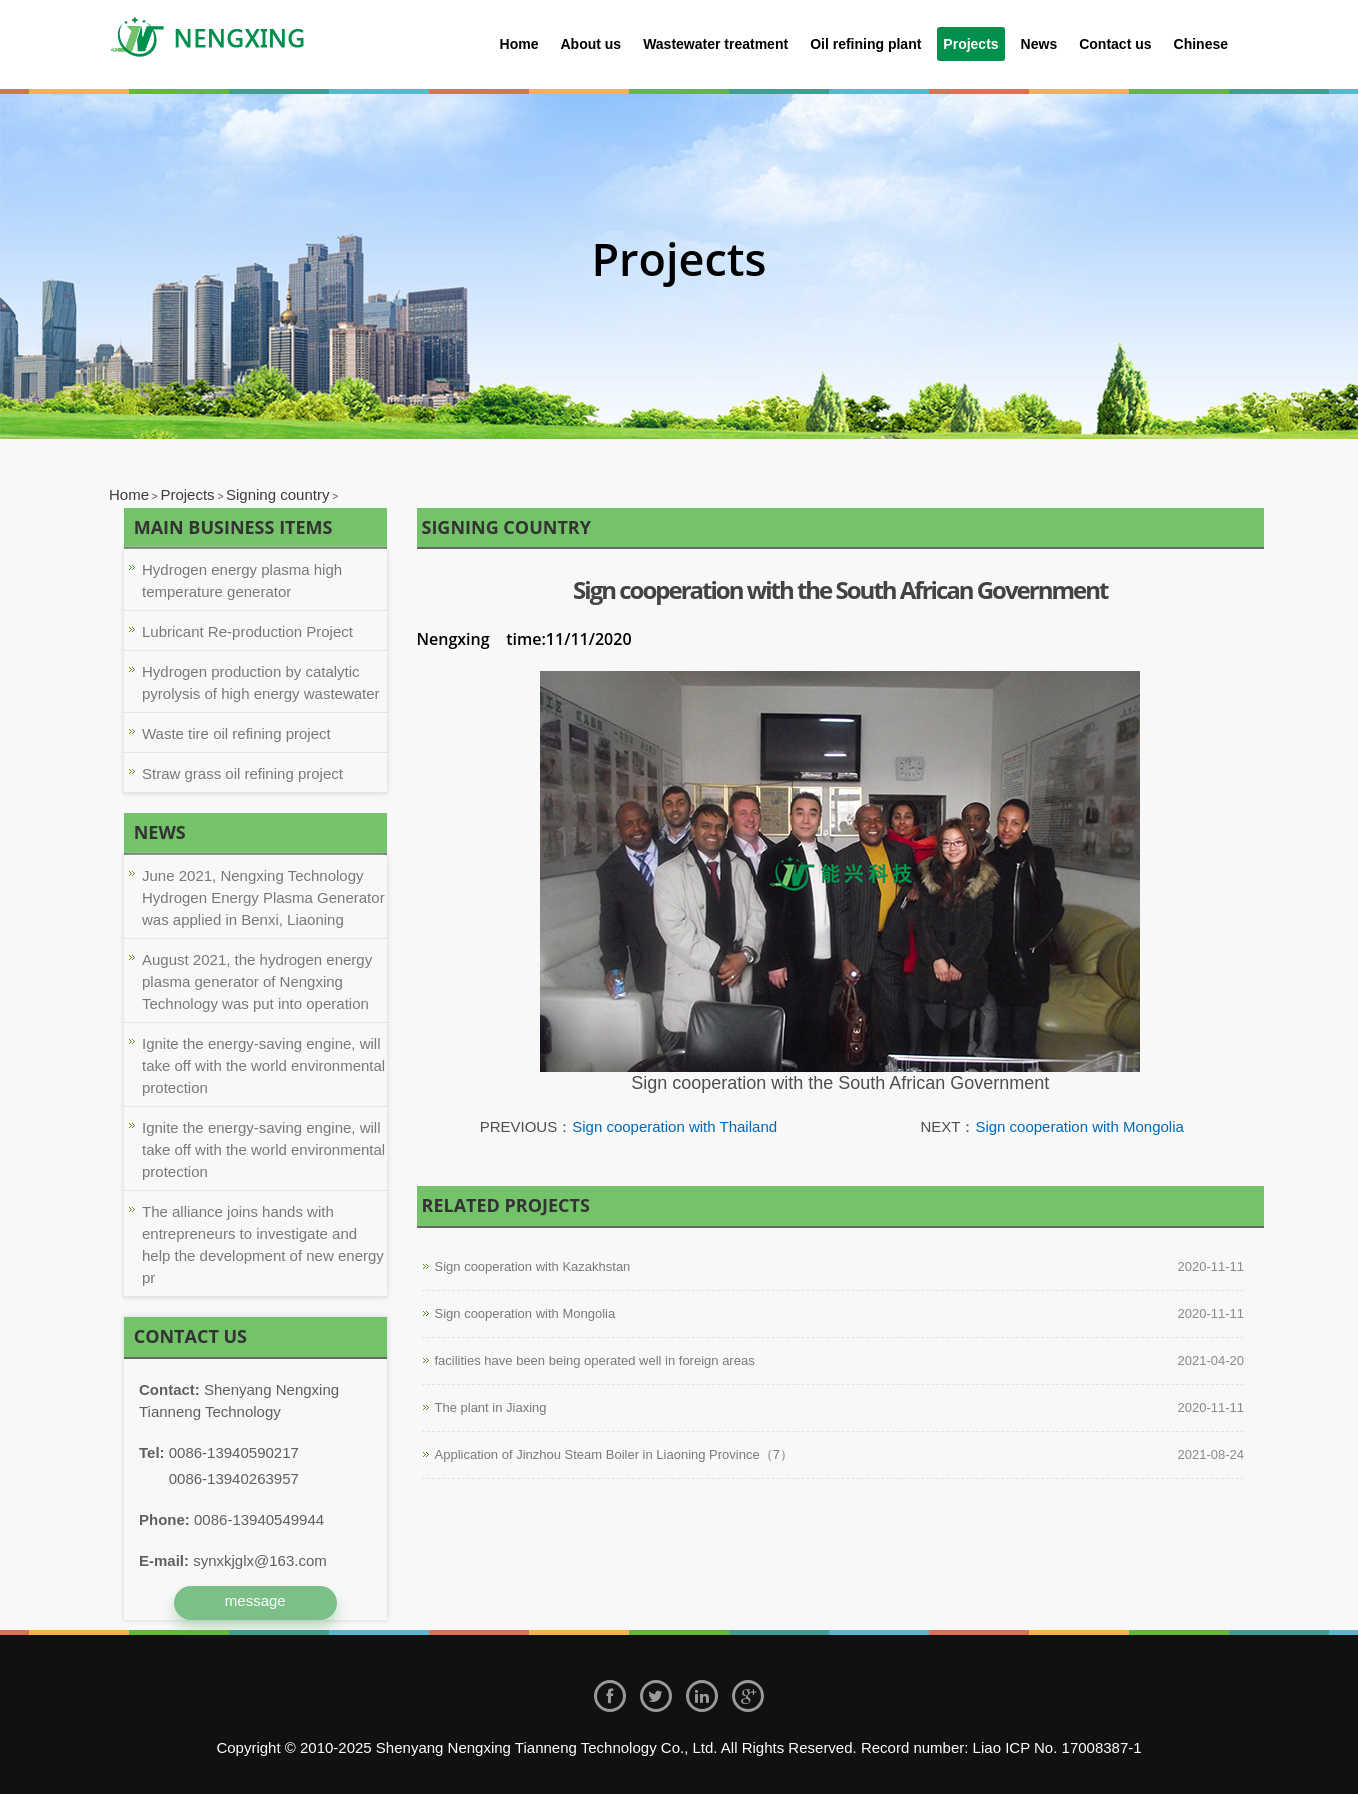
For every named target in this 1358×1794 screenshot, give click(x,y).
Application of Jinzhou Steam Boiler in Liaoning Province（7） (614, 1454)
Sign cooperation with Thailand (674, 1126)
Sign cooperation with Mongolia (1079, 1126)
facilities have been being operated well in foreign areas (595, 1360)
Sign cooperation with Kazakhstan (533, 1266)
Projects (187, 494)
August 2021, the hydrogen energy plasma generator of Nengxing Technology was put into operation (257, 981)
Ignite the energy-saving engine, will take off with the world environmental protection (263, 1065)
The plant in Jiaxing (491, 1407)
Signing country (277, 494)
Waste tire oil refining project (236, 733)
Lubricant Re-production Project (247, 631)
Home (519, 44)
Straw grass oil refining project (242, 773)
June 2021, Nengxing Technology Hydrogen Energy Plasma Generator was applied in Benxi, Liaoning (263, 897)
